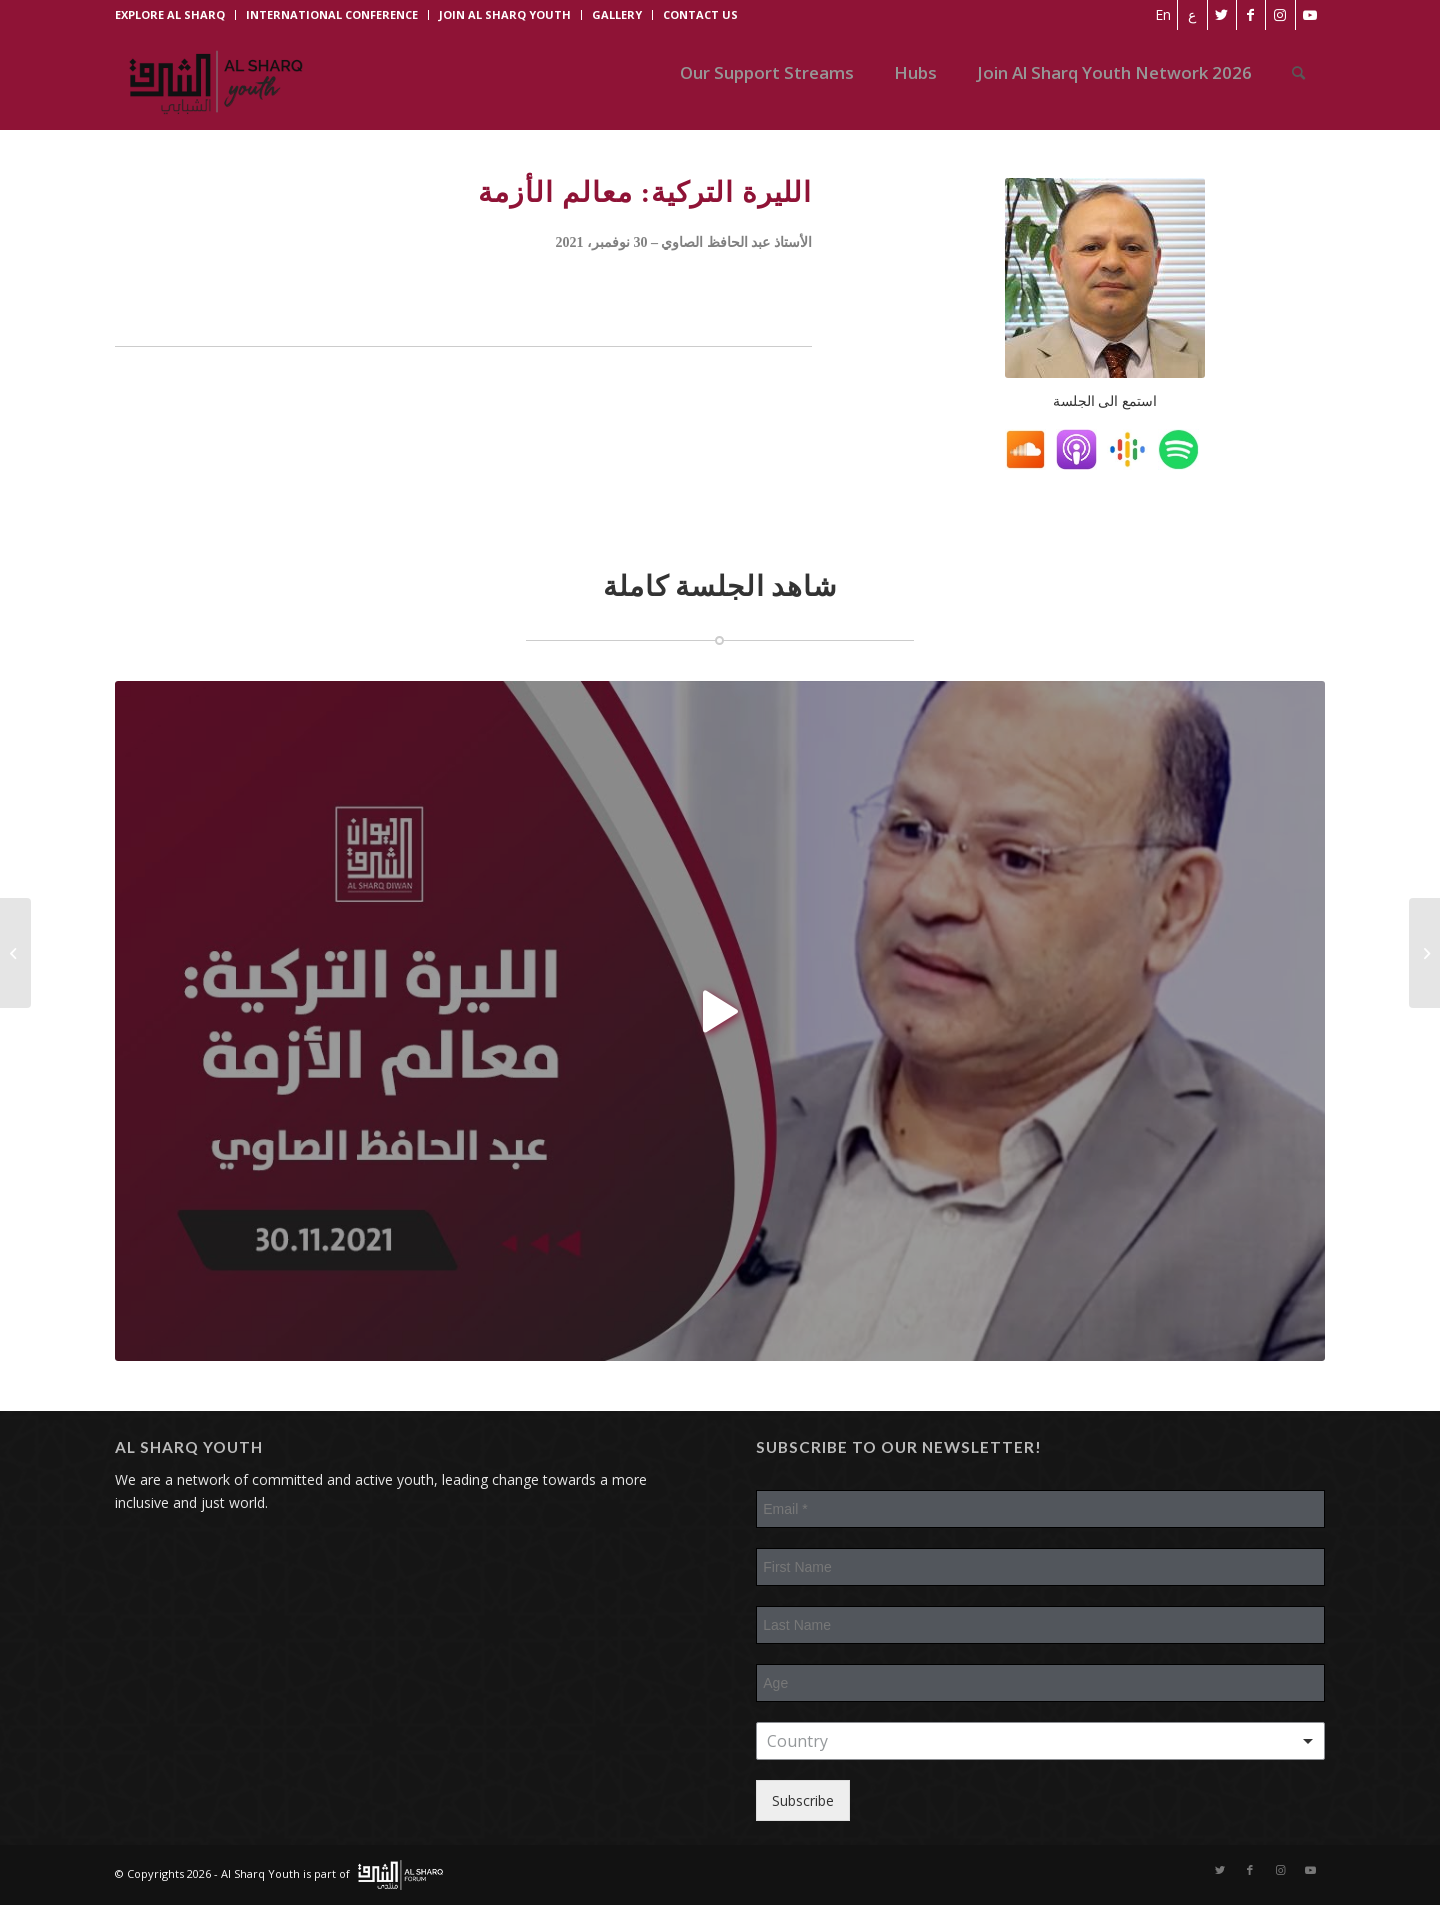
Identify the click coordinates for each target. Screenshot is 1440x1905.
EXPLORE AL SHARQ (170, 14)
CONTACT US (700, 14)
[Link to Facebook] (1249, 15)
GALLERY (617, 14)
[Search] (1298, 73)
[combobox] (1040, 1741)
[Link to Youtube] (1310, 15)
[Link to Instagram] (1279, 15)
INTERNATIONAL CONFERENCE (332, 14)
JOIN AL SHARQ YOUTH (505, 14)
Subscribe (803, 1800)
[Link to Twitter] (1219, 15)
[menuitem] (1160, 15)
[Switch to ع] (1189, 15)
